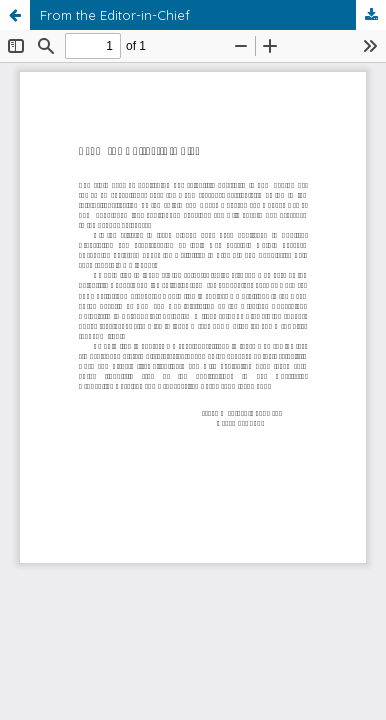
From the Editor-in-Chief (115, 15)
